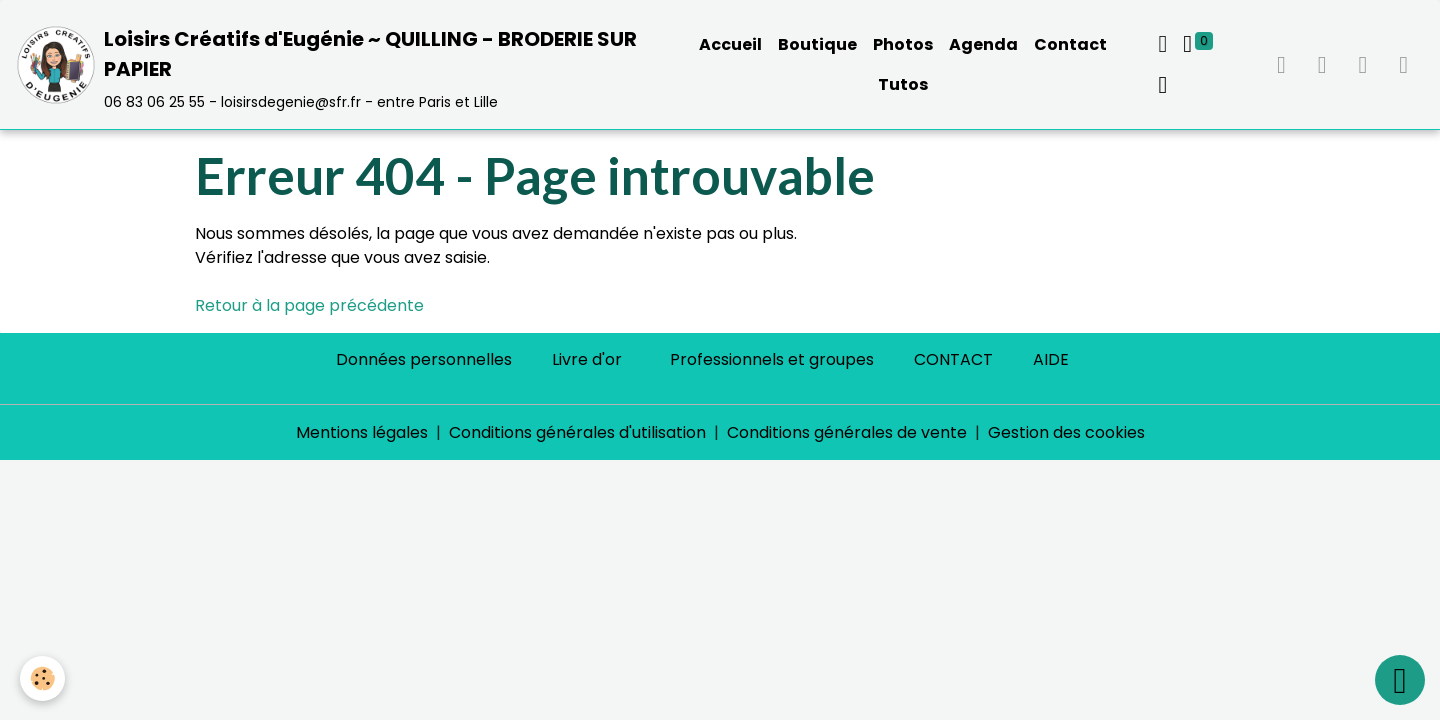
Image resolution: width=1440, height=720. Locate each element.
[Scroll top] (1400, 680)
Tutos (903, 84)
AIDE (1051, 359)
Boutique (817, 44)
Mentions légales (362, 432)
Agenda (983, 44)
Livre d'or (587, 359)
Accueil (730, 44)
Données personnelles (424, 359)
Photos (903, 44)
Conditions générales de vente (847, 432)
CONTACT (953, 359)
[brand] (340, 64)
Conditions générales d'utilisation (577, 432)
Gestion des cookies (1066, 432)
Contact (1070, 44)
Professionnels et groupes (772, 359)
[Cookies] (42, 678)
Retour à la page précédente (309, 305)
